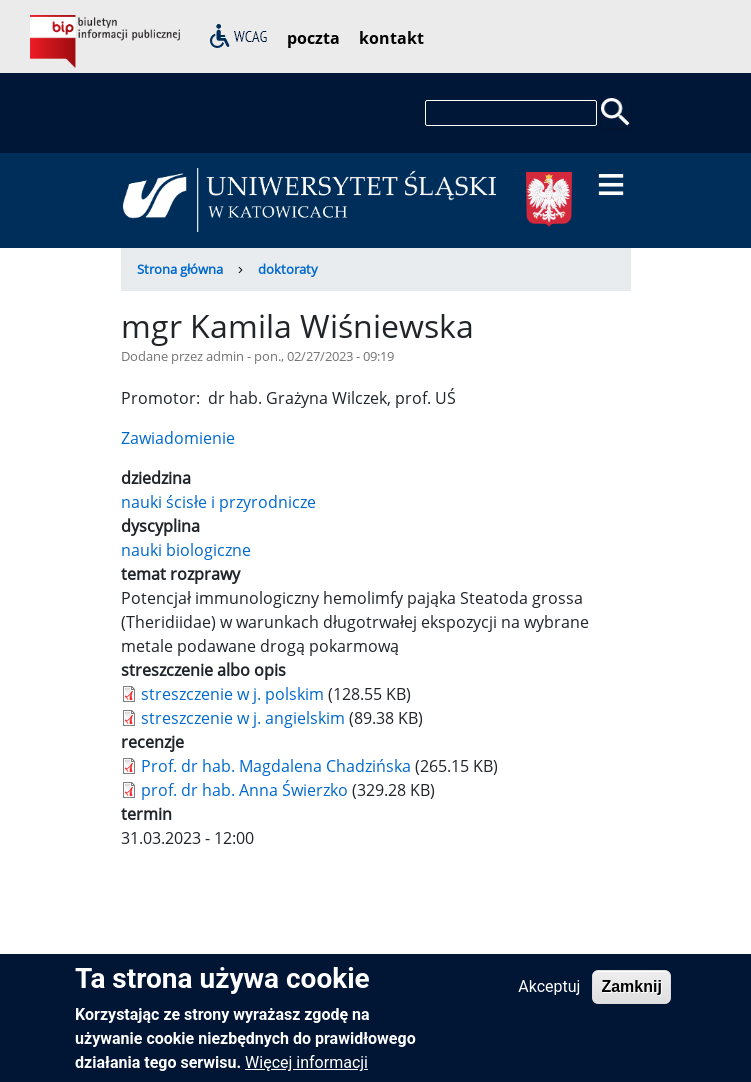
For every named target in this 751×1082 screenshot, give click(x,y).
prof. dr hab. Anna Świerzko (244, 790)
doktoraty (288, 269)
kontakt (391, 38)
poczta (313, 38)
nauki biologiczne (186, 550)
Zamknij (631, 994)
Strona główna (180, 269)
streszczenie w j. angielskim (243, 718)
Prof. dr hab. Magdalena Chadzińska (276, 766)
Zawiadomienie (178, 438)
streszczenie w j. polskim (232, 694)
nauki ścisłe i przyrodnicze (218, 502)
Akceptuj (549, 994)
